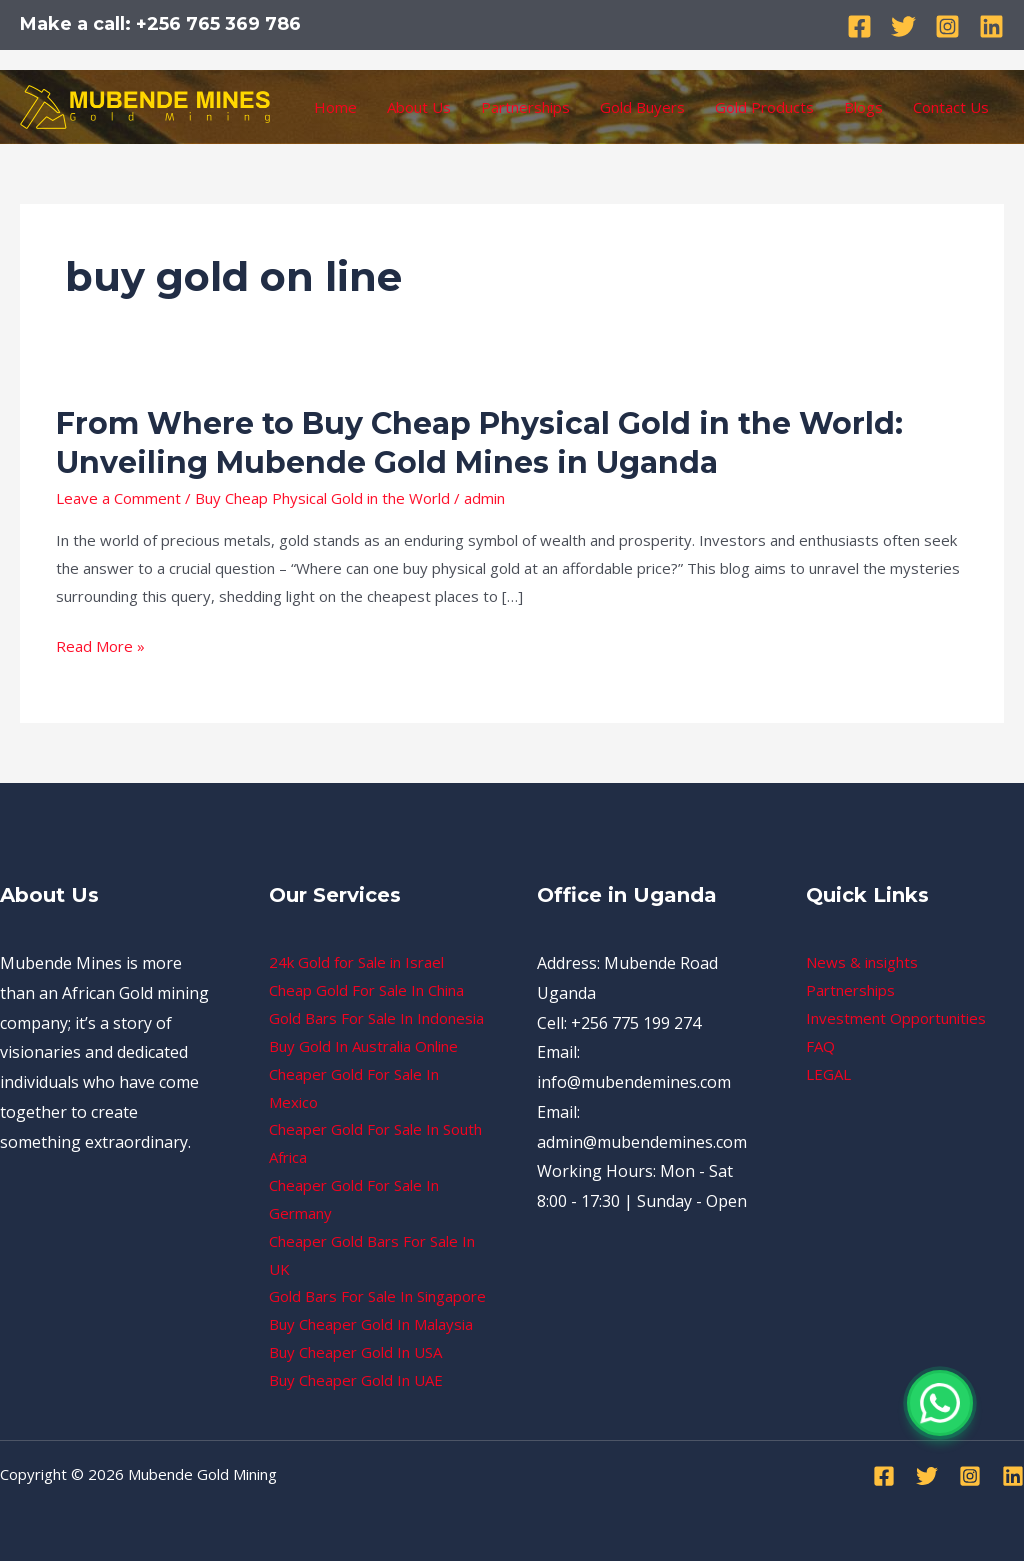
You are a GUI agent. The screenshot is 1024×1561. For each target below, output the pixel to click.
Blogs (863, 107)
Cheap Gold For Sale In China (366, 990)
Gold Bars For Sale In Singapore (377, 1296)
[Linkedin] (991, 26)
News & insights (862, 962)
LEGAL (828, 1074)
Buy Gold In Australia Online (363, 1046)
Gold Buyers (642, 107)
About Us (419, 107)
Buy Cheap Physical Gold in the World (322, 498)
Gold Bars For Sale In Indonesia (376, 1018)
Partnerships (525, 107)
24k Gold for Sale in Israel (356, 962)
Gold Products (764, 107)
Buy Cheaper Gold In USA (355, 1352)
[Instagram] (947, 26)
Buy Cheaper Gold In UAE (356, 1380)
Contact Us (951, 107)
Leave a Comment (118, 498)
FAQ (820, 1046)
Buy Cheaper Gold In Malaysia (371, 1324)
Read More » (100, 647)
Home (335, 107)
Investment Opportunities (896, 1018)
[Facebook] (859, 26)
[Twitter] (903, 26)
